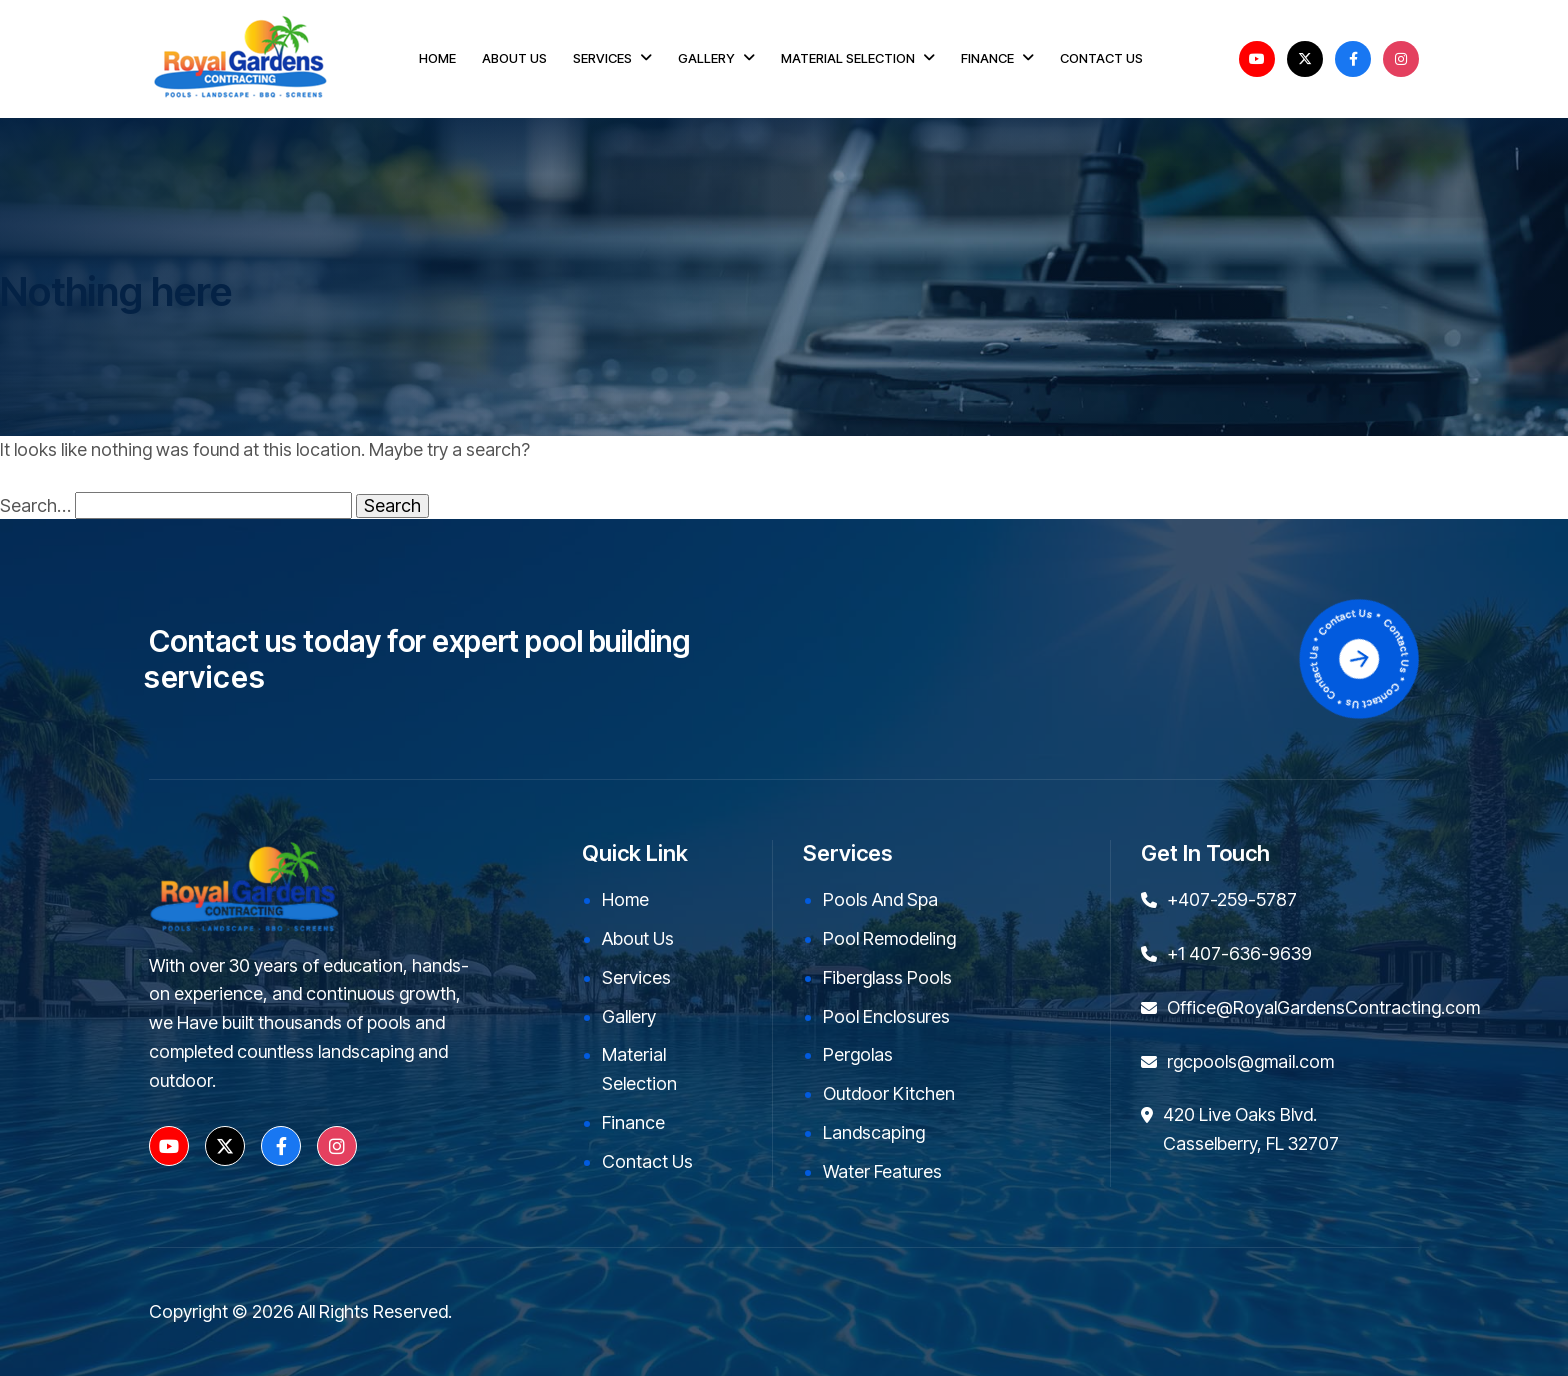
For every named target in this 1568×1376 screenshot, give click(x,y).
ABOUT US (514, 58)
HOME (437, 58)
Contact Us (647, 1161)
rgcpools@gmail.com (1250, 1061)
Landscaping (874, 1132)
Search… (35, 506)
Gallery (629, 1016)
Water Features (882, 1171)
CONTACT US (1101, 58)
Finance (633, 1122)
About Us (638, 938)
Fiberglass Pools (887, 977)
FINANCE (987, 58)
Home (625, 899)
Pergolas (858, 1054)
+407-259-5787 (1232, 899)
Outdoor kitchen (889, 1093)
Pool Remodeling (889, 938)
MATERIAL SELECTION (848, 58)
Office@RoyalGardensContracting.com (1323, 1007)
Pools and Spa (880, 899)
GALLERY (706, 58)
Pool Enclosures (886, 1016)
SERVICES (602, 58)
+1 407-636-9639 (1239, 953)
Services (636, 977)
